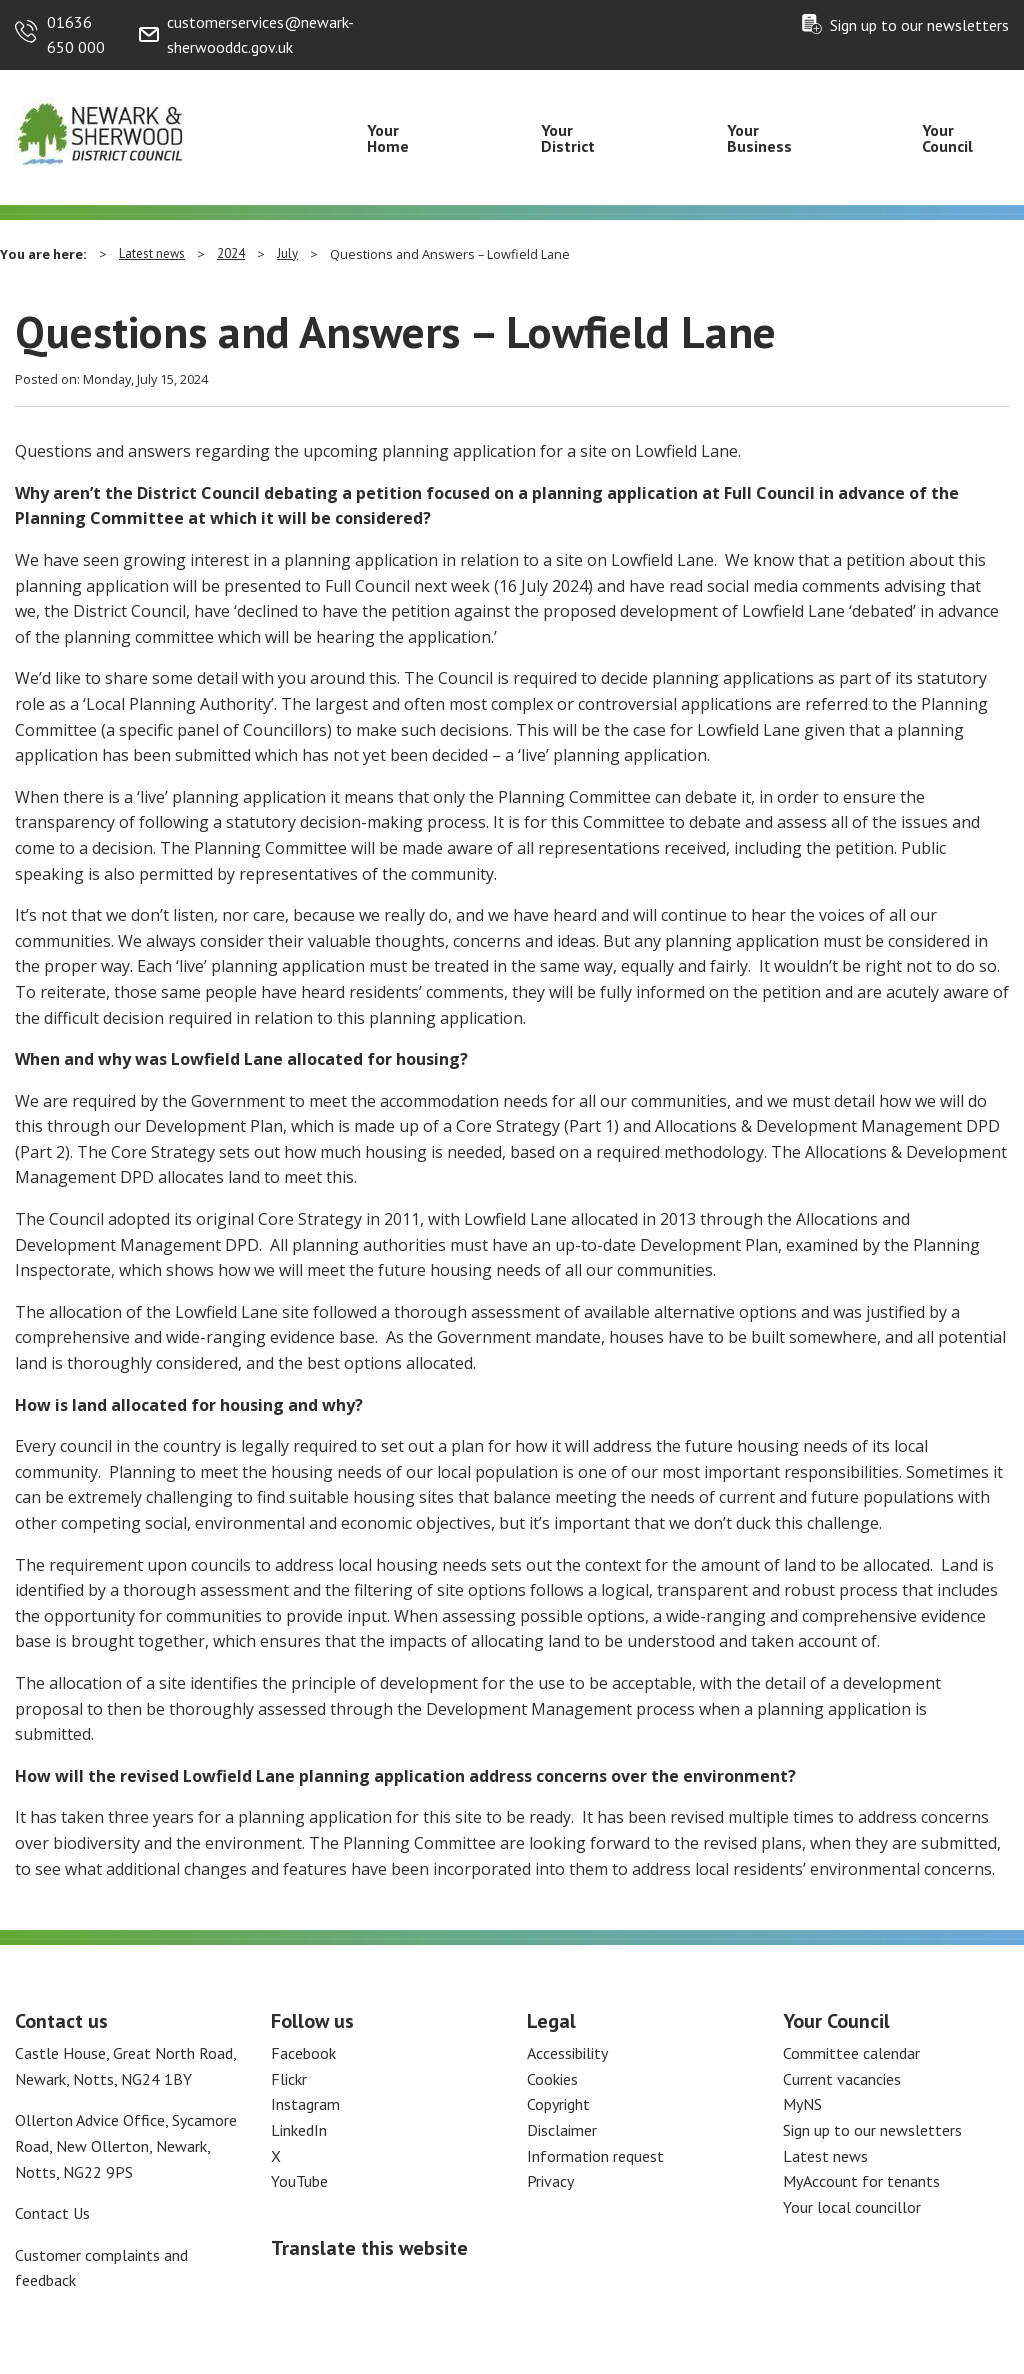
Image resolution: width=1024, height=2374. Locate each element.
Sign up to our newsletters (919, 25)
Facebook (303, 2053)
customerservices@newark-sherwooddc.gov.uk (260, 35)
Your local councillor (852, 2207)
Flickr (289, 2079)
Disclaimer (562, 2130)
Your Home (388, 138)
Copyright (558, 2104)
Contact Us (52, 2213)
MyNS (802, 2104)
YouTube (299, 2181)
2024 (231, 253)
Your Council (947, 138)
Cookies (552, 2079)
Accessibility (567, 2053)
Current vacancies (842, 2079)
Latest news (152, 253)
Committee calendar (851, 2053)
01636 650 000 (76, 35)
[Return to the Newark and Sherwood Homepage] (100, 131)
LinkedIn (299, 2130)
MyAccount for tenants (861, 2181)
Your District (568, 138)
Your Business (759, 138)
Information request (595, 2156)
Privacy (550, 2181)
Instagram (305, 2104)
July (287, 253)
